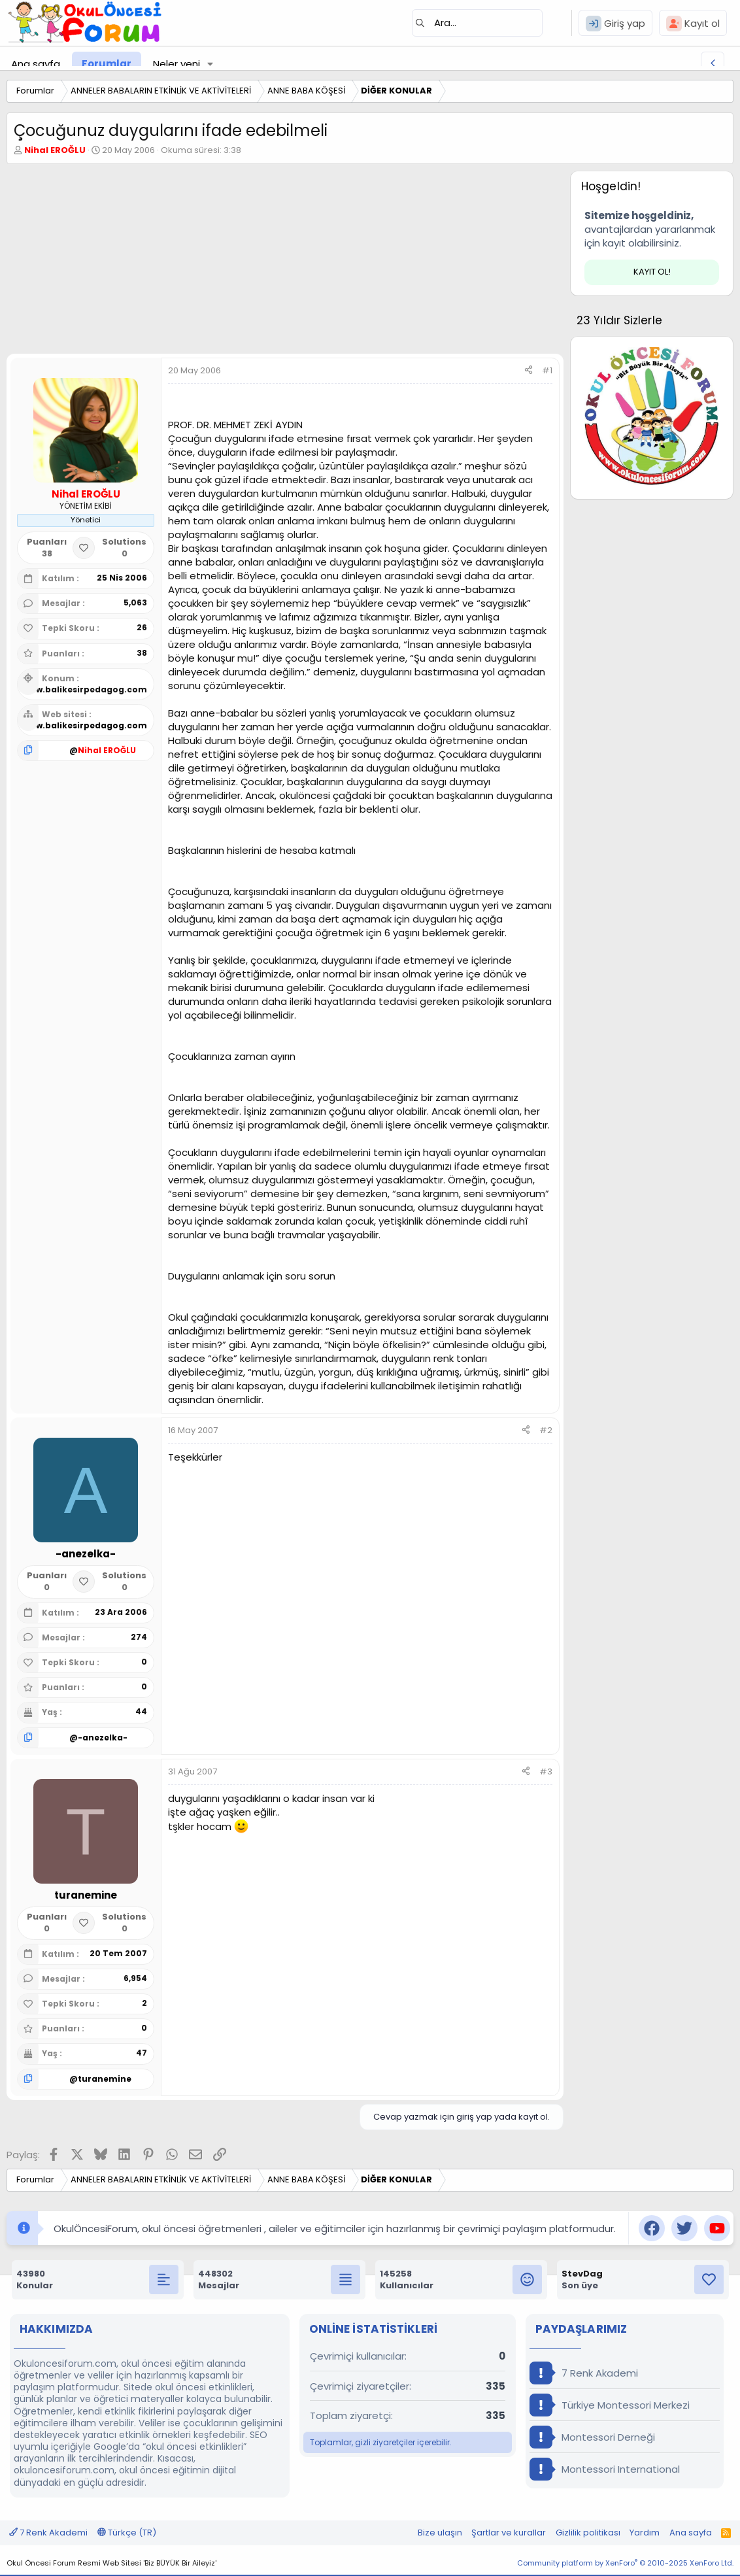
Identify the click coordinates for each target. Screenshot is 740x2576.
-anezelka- (102, 1737)
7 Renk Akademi (584, 2373)
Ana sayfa (35, 64)
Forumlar (106, 64)
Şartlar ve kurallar (508, 2532)
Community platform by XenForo (625, 2563)
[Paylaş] (528, 371)
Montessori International (605, 2469)
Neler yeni (176, 64)
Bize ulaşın (440, 2532)
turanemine (104, 2078)
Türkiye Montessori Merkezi (610, 2405)
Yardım (645, 2532)
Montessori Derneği (592, 2437)
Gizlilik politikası (588, 2532)
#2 (545, 1430)
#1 (547, 370)
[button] (210, 64)
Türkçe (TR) (126, 2532)
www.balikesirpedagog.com (85, 689)
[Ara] (477, 23)
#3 (545, 1771)
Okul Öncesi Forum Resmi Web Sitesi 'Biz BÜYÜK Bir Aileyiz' (111, 2563)
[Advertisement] (282, 262)
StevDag (582, 2273)
